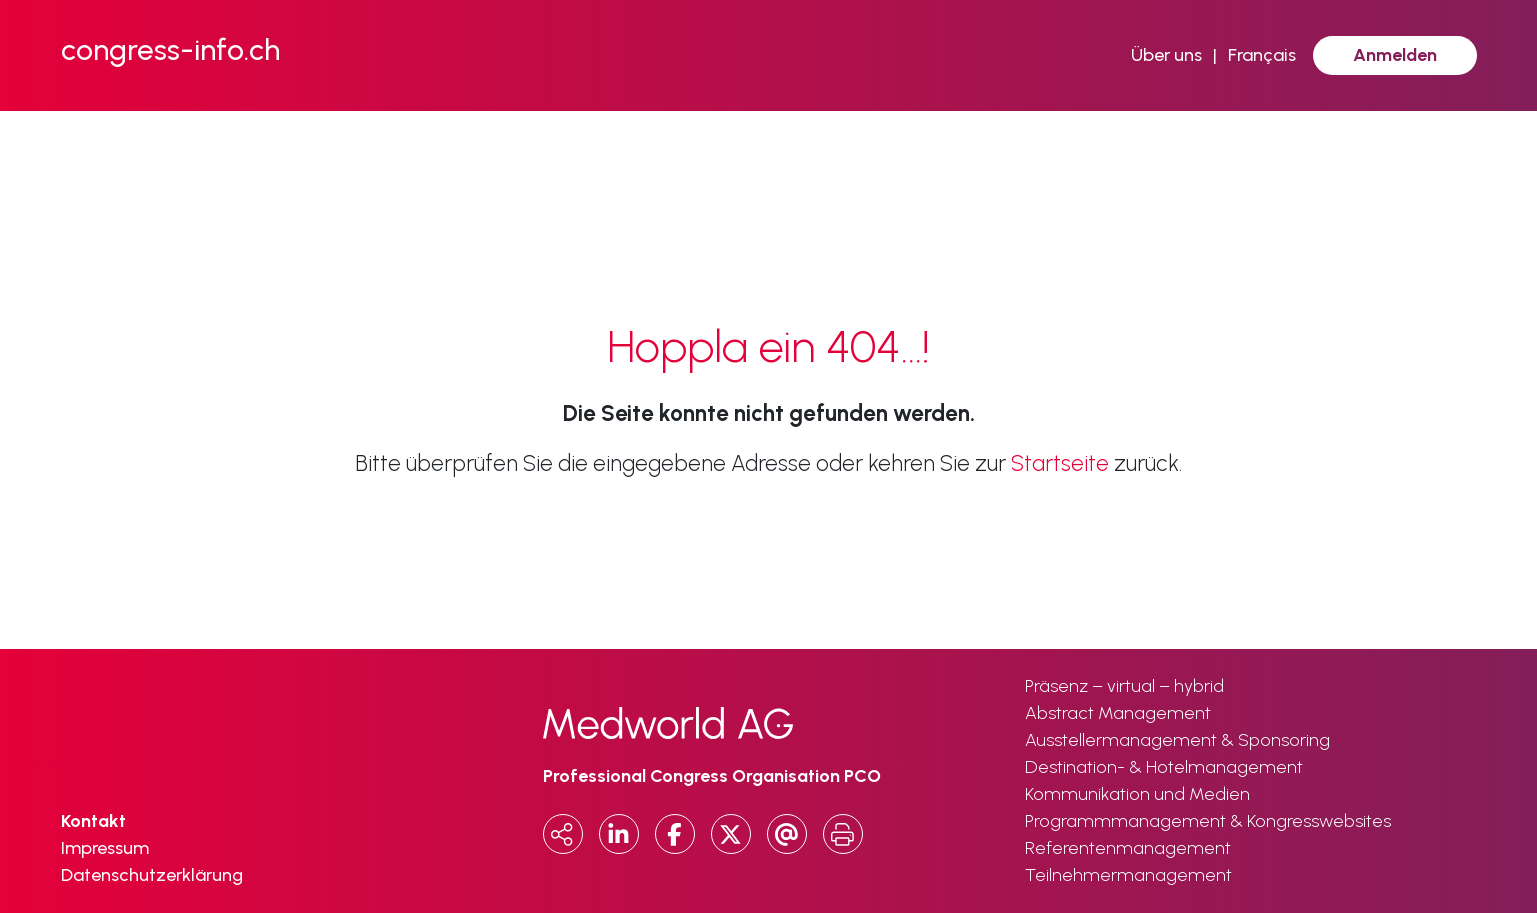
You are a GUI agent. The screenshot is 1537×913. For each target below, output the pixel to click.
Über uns (1166, 55)
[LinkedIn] (619, 834)
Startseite (1060, 463)
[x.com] (731, 834)
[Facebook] (675, 834)
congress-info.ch (170, 49)
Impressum (105, 848)
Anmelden (1395, 55)
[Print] (843, 834)
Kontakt (93, 821)
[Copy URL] (563, 834)
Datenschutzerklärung (152, 875)
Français (1262, 55)
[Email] (787, 834)
